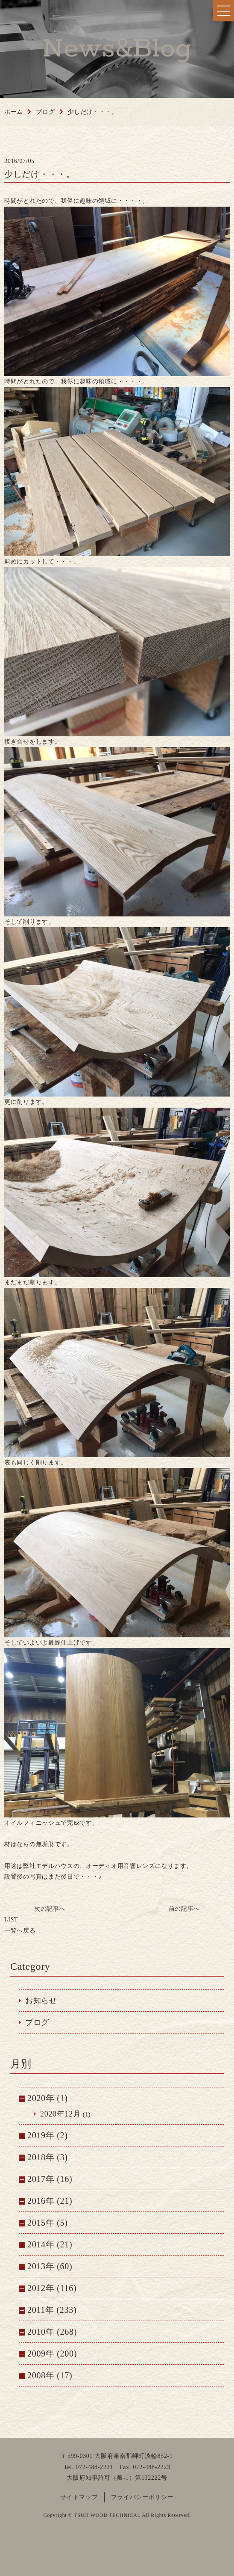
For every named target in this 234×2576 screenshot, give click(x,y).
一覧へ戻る (20, 1924)
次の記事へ (50, 1909)
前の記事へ (184, 1909)
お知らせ (41, 2000)
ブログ (37, 2022)
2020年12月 (60, 2114)
